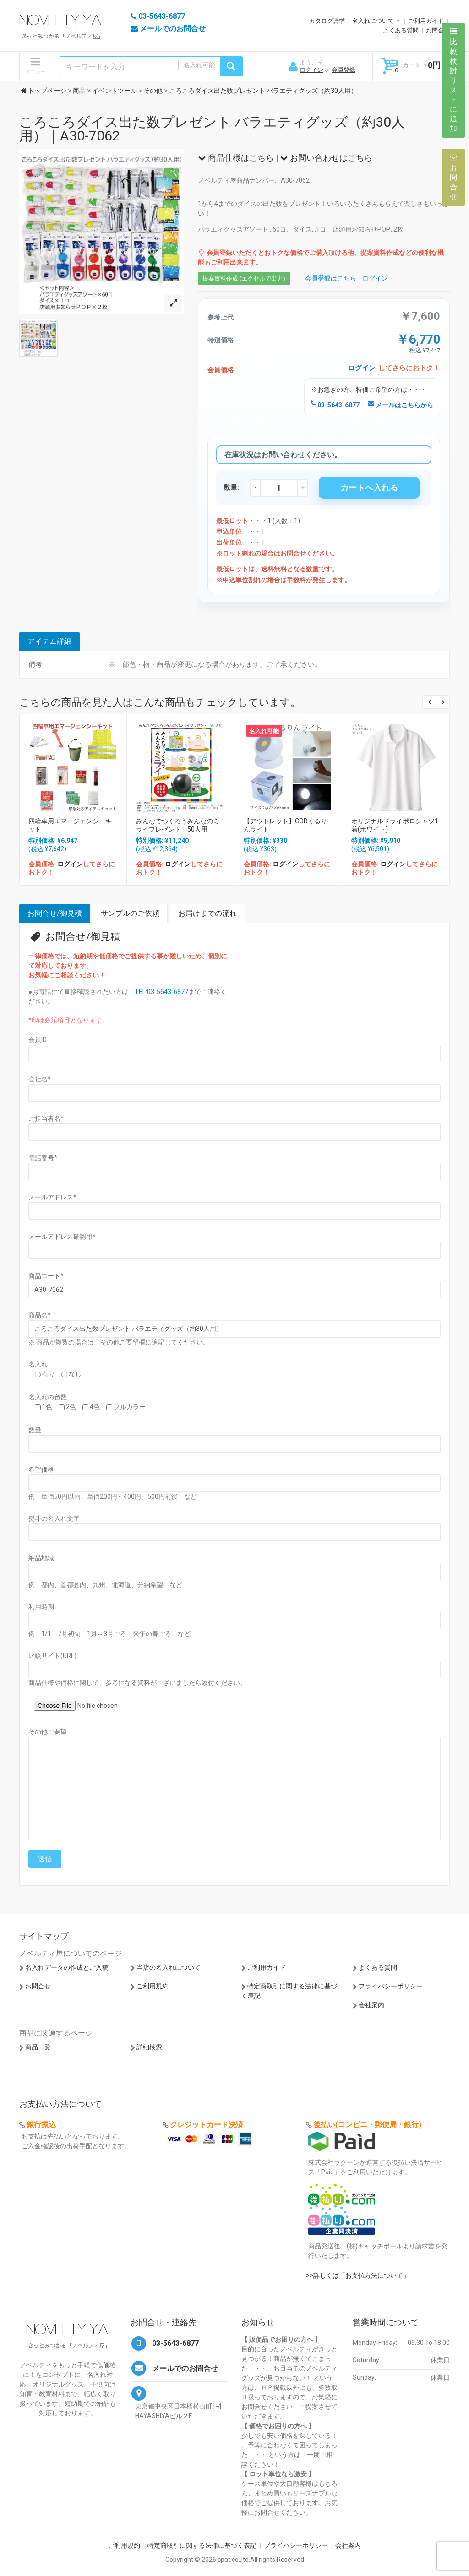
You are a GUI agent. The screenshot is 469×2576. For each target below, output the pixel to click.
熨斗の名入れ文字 (54, 1518)
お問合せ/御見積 (54, 913)
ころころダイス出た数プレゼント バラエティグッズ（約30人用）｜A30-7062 (212, 129)
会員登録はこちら (330, 278)
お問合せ (438, 30)
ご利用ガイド (426, 20)
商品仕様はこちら (236, 157)
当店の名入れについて (168, 1967)
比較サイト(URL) (52, 1655)
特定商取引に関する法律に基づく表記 (201, 2545)
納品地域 (41, 1557)
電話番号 (42, 1157)
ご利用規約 (152, 1986)
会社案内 (371, 2005)
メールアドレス (52, 1197)
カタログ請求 (327, 20)
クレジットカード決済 (206, 2124)
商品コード (46, 1276)
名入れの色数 (47, 1397)
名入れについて (373, 20)
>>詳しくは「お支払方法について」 (357, 2275)
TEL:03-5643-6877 (161, 991)
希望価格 (41, 1469)
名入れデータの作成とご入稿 (67, 1967)
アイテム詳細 (49, 641)
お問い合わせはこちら (326, 157)
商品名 (39, 1315)
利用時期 (41, 1606)
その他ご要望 (47, 1731)
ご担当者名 (46, 1118)
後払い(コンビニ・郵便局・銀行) (367, 2124)
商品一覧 (38, 2047)
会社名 (39, 1079)
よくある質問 (401, 30)
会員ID (37, 1039)
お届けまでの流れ (207, 913)
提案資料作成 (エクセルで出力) (243, 278)
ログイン (311, 69)
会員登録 (343, 69)
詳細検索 (149, 2047)
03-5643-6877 (335, 405)
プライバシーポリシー (391, 1986)
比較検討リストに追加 (453, 80)
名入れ (38, 1364)
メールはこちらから (400, 405)
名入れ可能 (199, 65)
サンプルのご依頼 (130, 913)
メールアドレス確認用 (62, 1236)
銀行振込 (41, 2124)
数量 (34, 1430)
